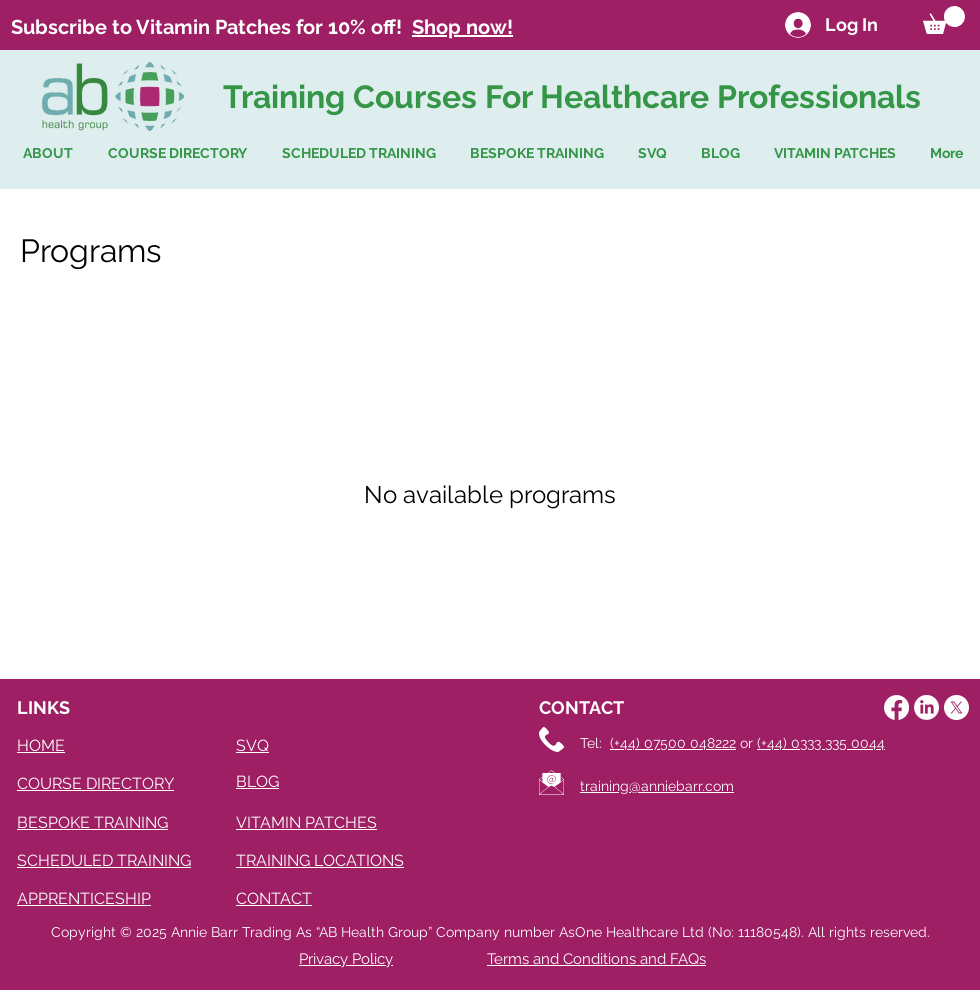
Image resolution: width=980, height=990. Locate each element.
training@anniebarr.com (657, 786)
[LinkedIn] (926, 707)
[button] (944, 20)
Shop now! (462, 27)
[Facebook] (896, 707)
